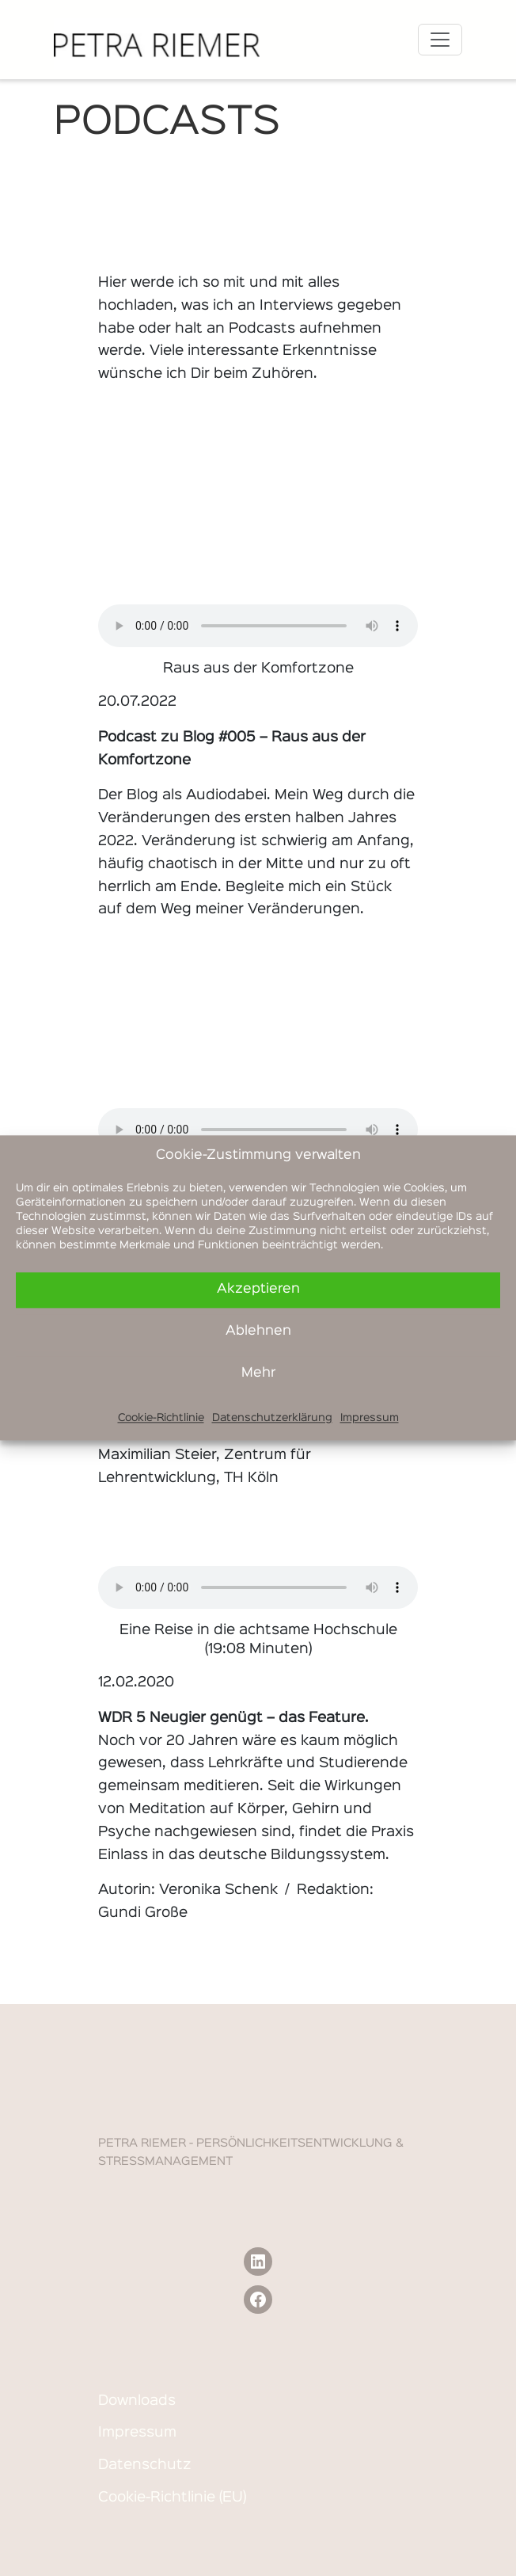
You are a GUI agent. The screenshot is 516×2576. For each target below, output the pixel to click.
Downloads (137, 2401)
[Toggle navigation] (440, 39)
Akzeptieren (258, 1289)
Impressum (369, 1418)
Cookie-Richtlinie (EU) (172, 2497)
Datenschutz (145, 2465)
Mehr (258, 1373)
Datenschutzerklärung (272, 1418)
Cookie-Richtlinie (161, 1418)
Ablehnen (258, 1331)
